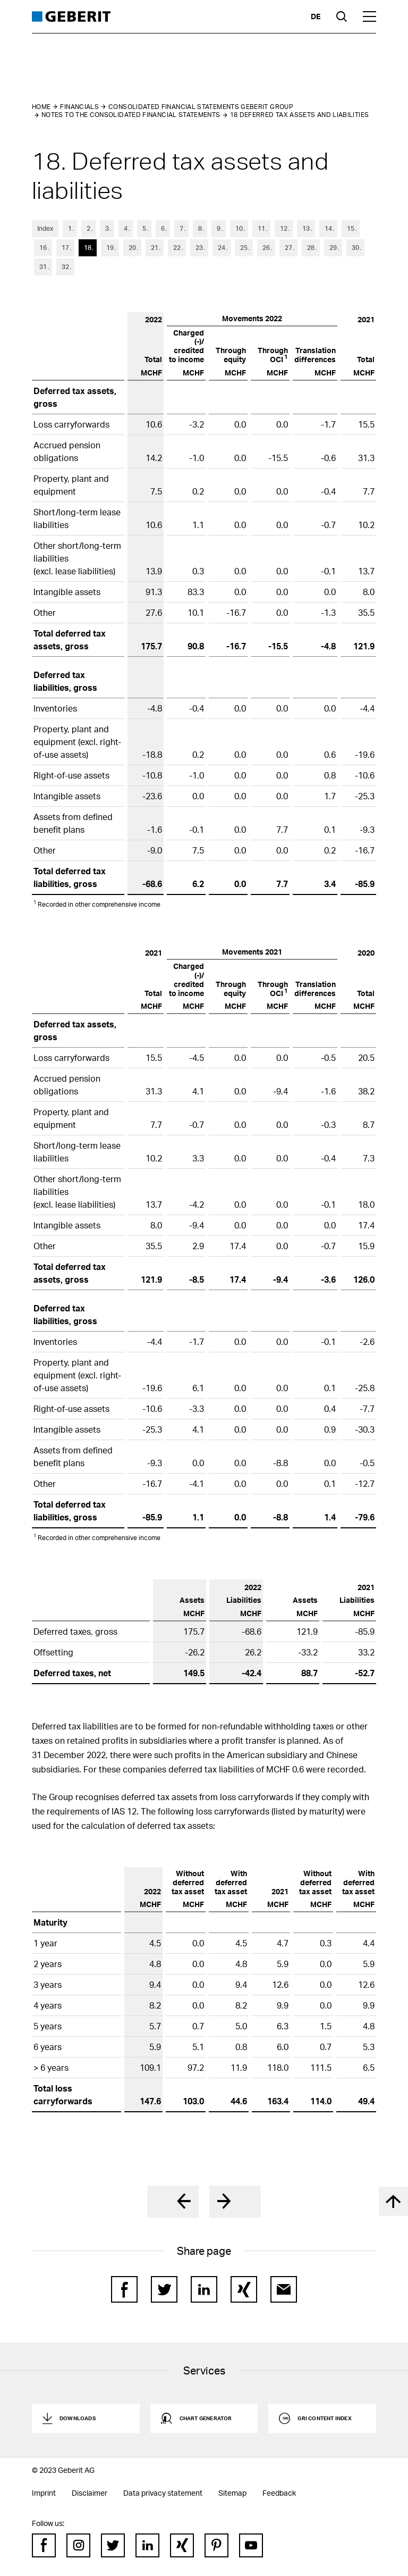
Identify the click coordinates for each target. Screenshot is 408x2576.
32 (65, 267)
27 (288, 248)
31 (43, 267)
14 (328, 228)
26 (266, 248)
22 (177, 248)
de (315, 16)
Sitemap (232, 2492)
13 (306, 228)
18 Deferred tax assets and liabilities (299, 115)
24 (221, 248)
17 (65, 248)
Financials (79, 107)
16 (43, 248)
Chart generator (206, 2418)
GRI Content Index (324, 2418)
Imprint (44, 2492)
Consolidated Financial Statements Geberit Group (200, 107)
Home (41, 107)
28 (310, 248)
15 (350, 228)
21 (154, 248)
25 (244, 248)
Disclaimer (89, 2492)
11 (261, 228)
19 (110, 248)
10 (239, 228)
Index (45, 228)
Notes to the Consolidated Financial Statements (130, 115)
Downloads (78, 2418)
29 (333, 248)
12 (283, 228)
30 (355, 248)
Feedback (279, 2492)
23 (199, 248)
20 (132, 248)
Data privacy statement (162, 2492)
